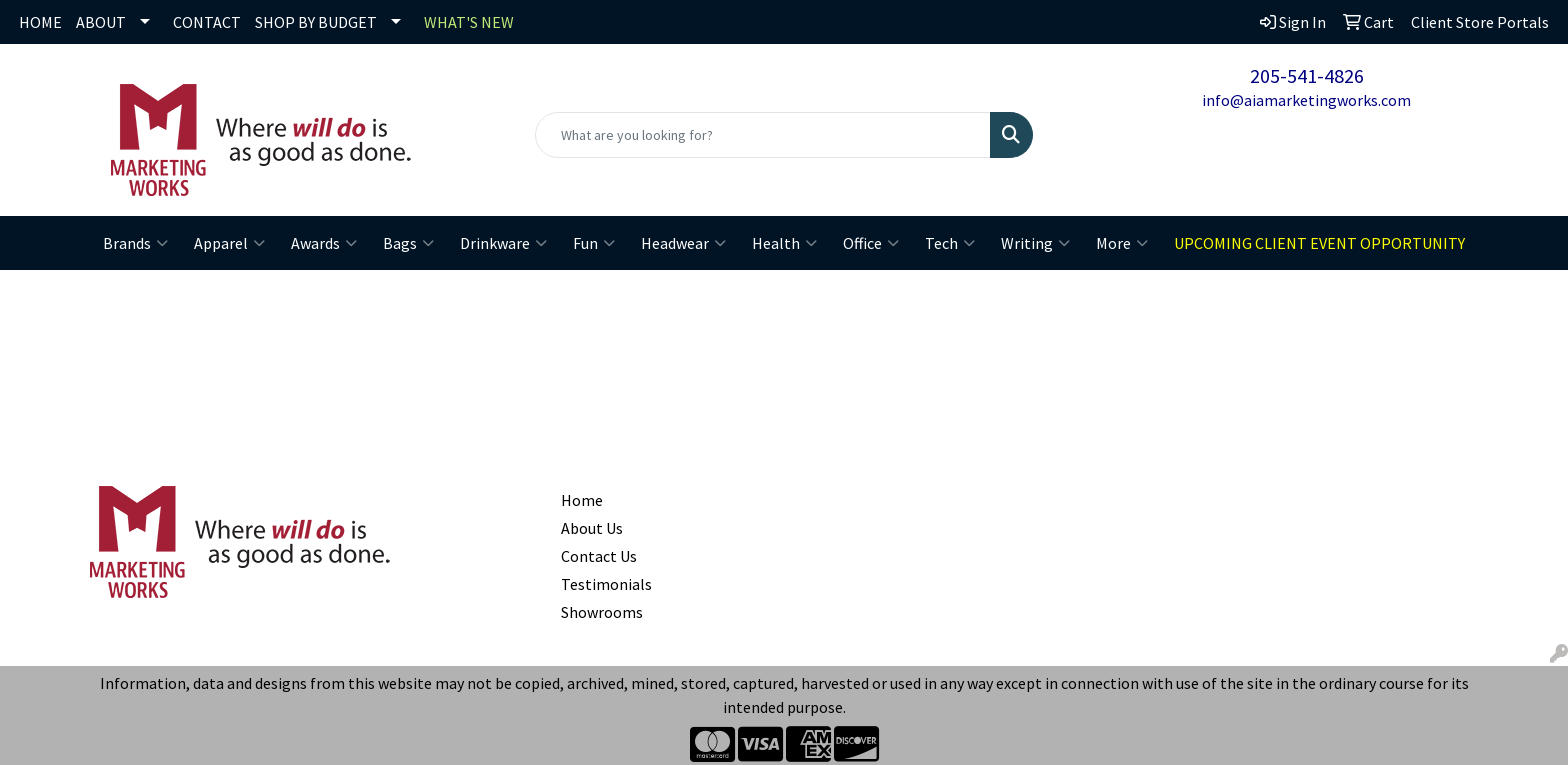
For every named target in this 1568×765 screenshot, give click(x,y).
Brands (135, 243)
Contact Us (599, 556)
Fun (594, 243)
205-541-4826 (1307, 75)
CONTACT (207, 22)
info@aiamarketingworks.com (1306, 100)
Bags (408, 243)
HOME (40, 22)
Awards (324, 243)
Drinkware (503, 243)
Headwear (683, 243)
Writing (1035, 243)
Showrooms (602, 612)
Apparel (229, 243)
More (1122, 243)
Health (784, 243)
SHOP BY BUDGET (316, 22)
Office (871, 243)
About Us (592, 528)
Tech (950, 243)
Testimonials (606, 584)
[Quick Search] (763, 135)
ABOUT (101, 22)
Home (582, 500)
